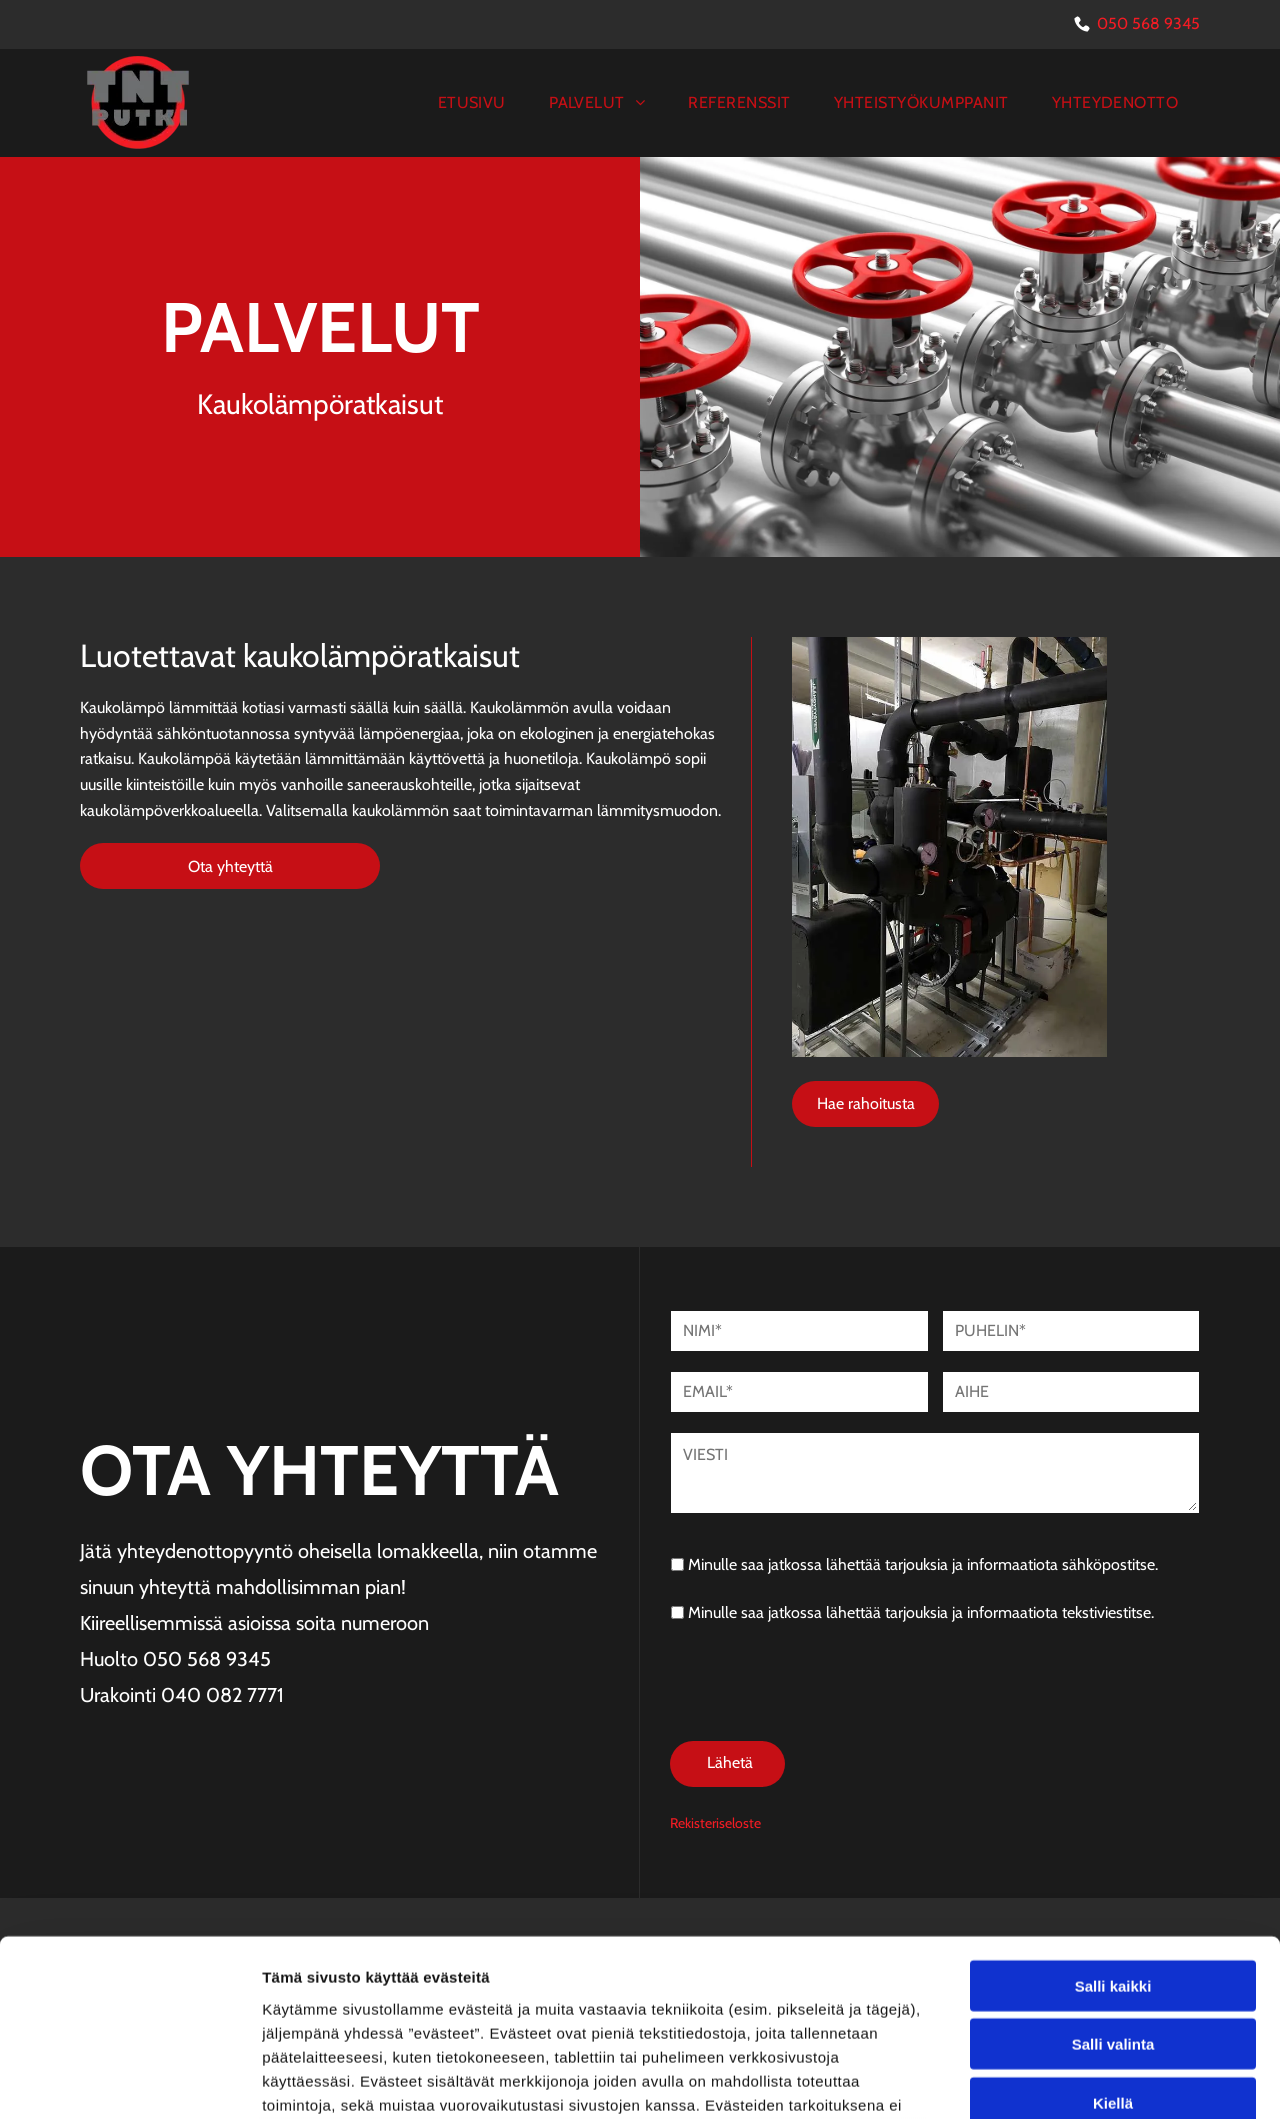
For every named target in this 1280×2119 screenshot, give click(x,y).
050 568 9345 (1148, 23)
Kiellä (1113, 1926)
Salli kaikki (1113, 1809)
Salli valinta (1113, 1868)
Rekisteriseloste (715, 1730)
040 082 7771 (222, 1695)
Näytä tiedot (1069, 2079)
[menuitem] (472, 103)
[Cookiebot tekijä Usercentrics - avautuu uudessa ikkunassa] (129, 2080)
